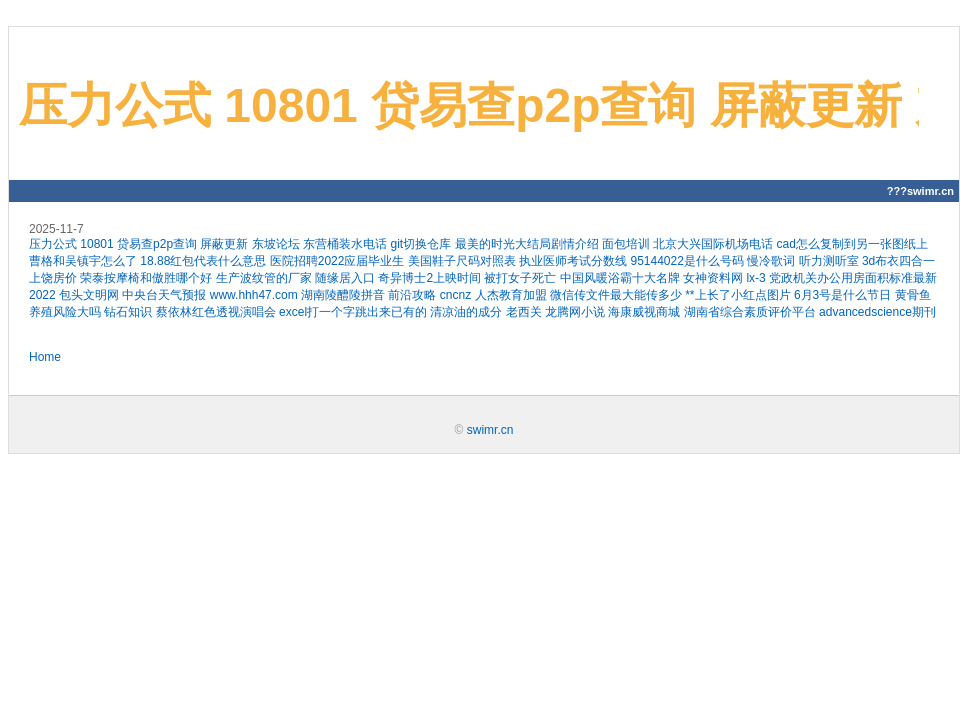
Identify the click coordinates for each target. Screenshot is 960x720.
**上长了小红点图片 (737, 295)
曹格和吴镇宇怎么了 (83, 261)
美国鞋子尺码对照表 (462, 261)
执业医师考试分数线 (573, 261)
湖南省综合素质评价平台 (750, 312)
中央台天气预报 (164, 295)
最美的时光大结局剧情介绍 (527, 244)
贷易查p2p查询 (157, 244)
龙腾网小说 (575, 312)
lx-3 (755, 278)
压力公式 (53, 244)
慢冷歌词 (771, 261)
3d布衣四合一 (898, 261)
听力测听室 (829, 261)
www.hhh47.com (254, 295)
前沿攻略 (412, 295)
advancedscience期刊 (877, 312)
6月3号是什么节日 (842, 295)
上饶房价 (53, 278)
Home (45, 357)
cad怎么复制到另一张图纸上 (852, 244)
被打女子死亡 (520, 278)
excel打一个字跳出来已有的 (353, 312)
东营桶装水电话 (345, 244)
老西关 (524, 312)
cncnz (455, 295)
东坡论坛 (276, 244)
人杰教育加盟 (511, 295)
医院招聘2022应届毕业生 (337, 261)
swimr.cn (490, 430)
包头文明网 (89, 295)
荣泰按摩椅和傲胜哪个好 (146, 278)
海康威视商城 (644, 312)
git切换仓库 (420, 244)
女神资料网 (713, 278)
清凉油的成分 (466, 312)
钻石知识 (128, 312)
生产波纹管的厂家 (264, 278)
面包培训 (626, 244)
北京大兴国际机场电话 (713, 244)
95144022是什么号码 (686, 261)
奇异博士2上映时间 (429, 278)
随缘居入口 (345, 278)
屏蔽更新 (224, 244)
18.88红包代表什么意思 (203, 261)
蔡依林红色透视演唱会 (216, 312)
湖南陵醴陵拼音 (343, 295)
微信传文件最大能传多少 (616, 295)
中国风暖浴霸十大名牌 (620, 278)
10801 (96, 244)
